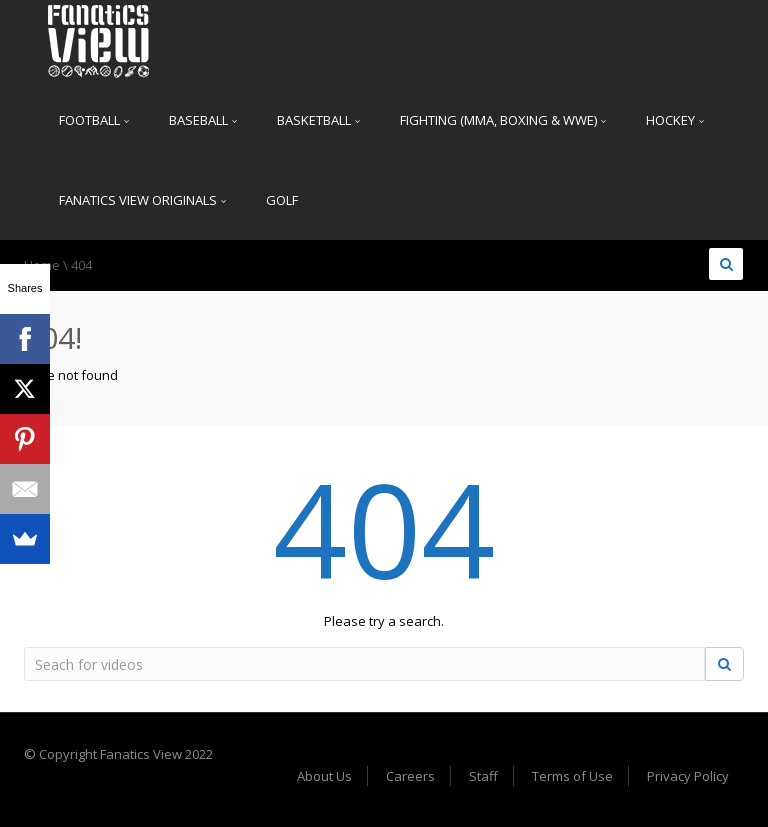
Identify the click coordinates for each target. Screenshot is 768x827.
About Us (324, 776)
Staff (483, 776)
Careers (410, 776)
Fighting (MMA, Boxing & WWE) (503, 120)
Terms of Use (572, 776)
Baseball (203, 120)
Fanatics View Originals (142, 200)
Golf (282, 200)
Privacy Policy (688, 776)
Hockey (675, 120)
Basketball (318, 120)
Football (94, 120)
